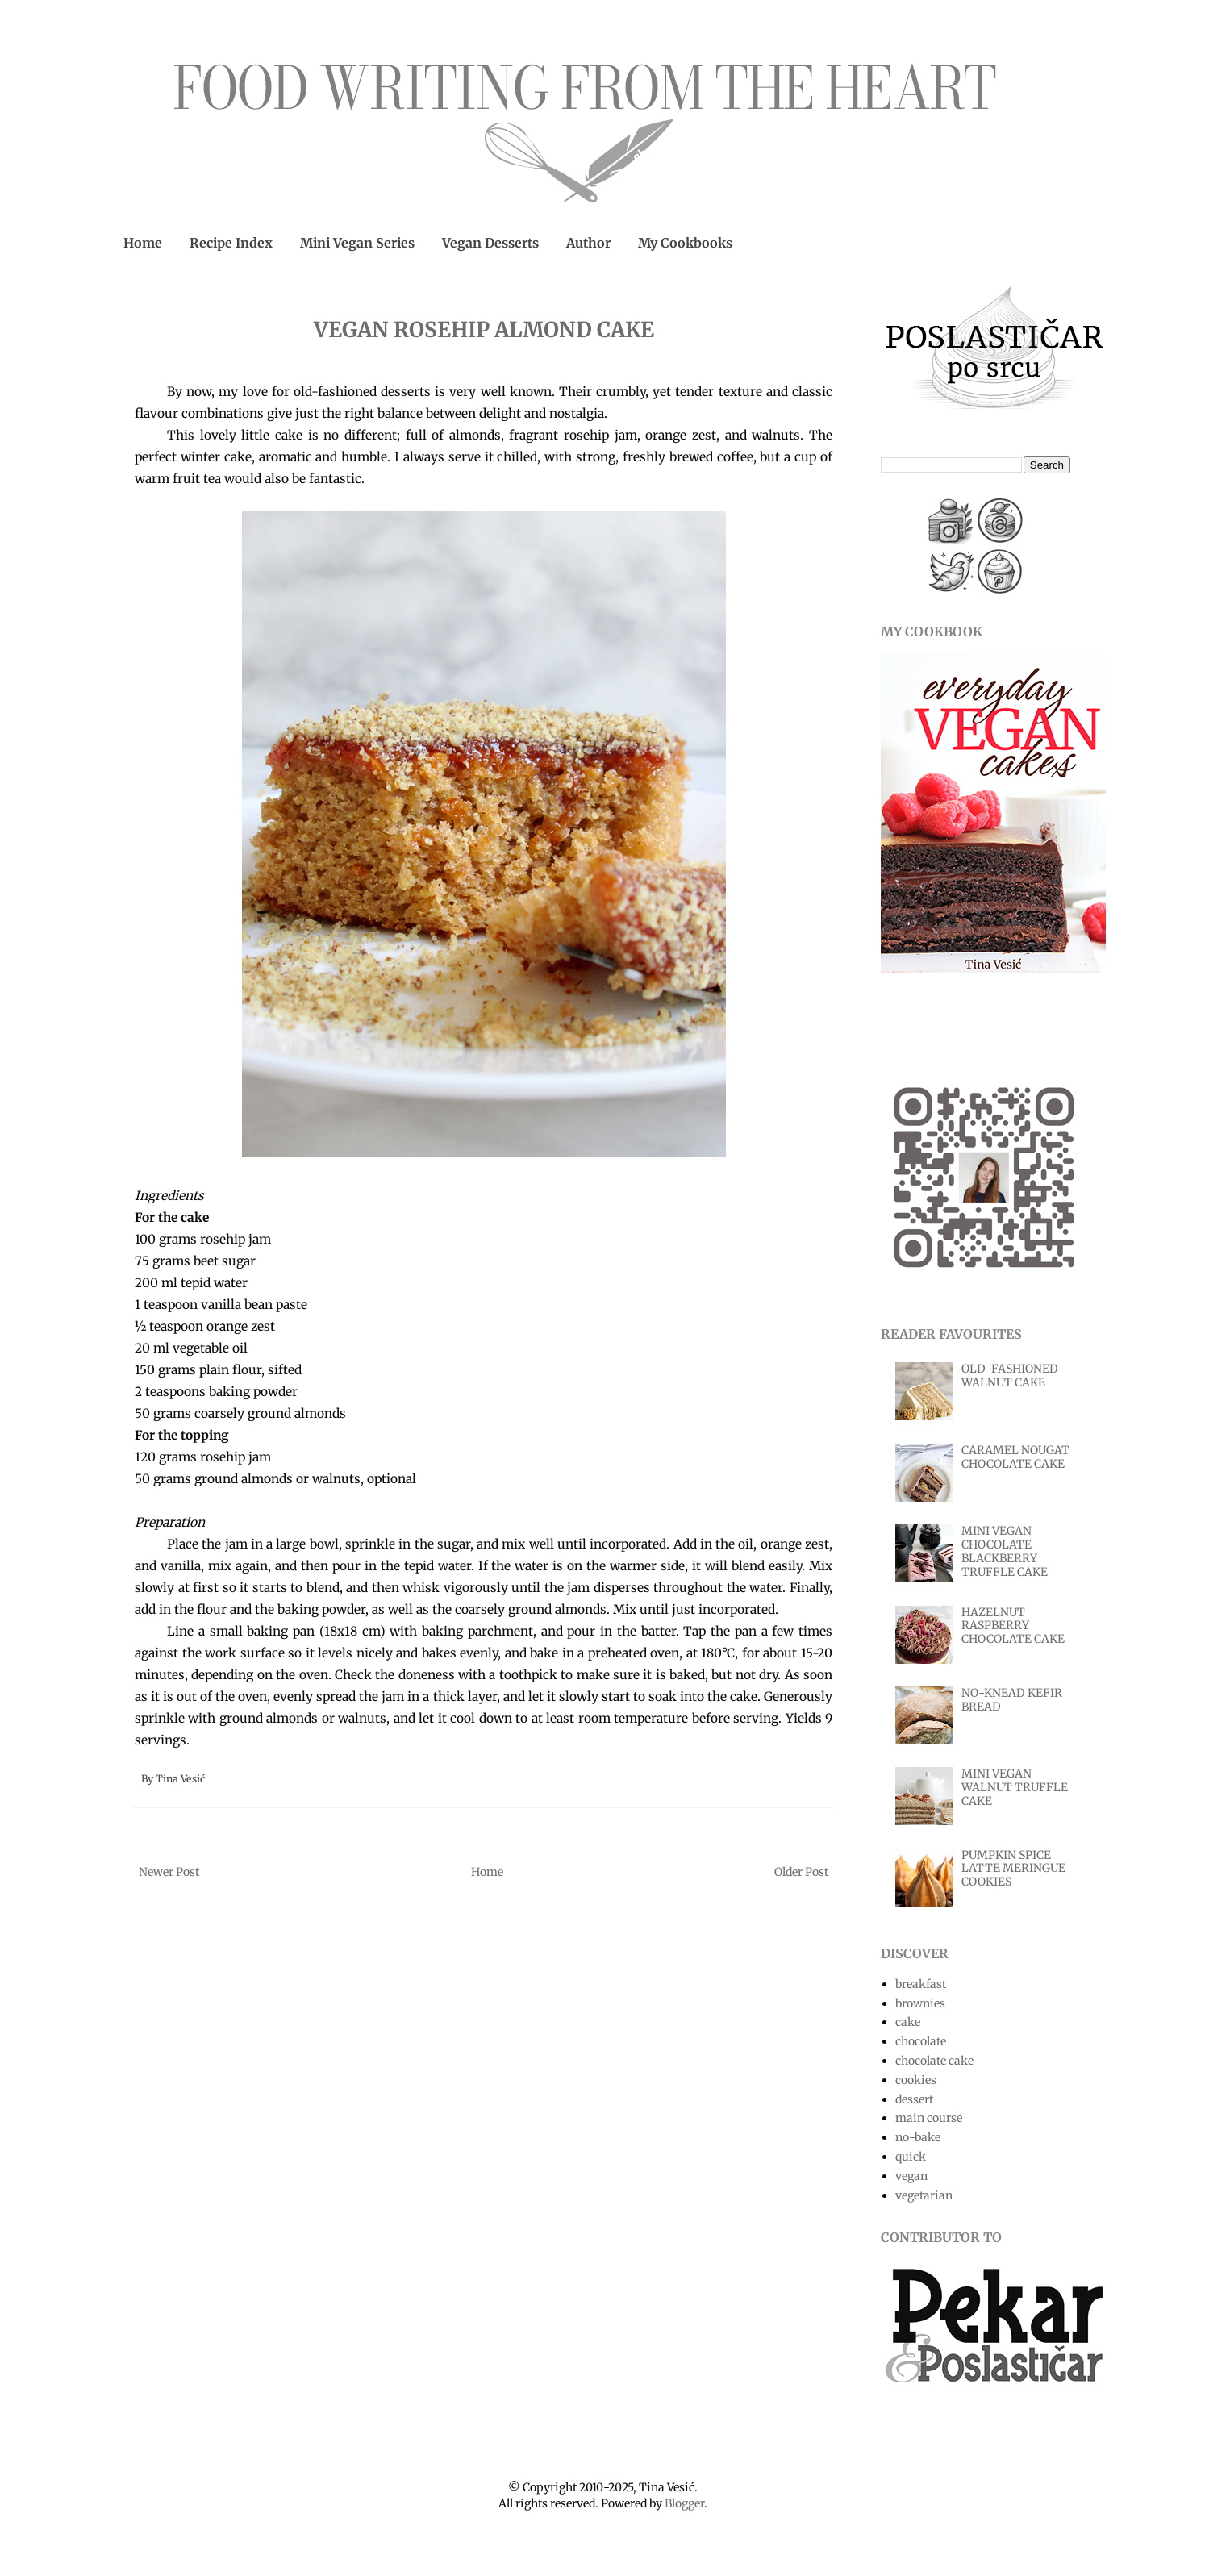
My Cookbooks (685, 243)
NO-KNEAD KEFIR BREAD (1011, 1700)
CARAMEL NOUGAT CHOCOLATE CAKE (1015, 1457)
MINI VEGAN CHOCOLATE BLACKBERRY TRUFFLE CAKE (1004, 1551)
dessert (914, 2099)
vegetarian (924, 2195)
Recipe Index (231, 243)
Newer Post (169, 1872)
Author (588, 243)
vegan (911, 2176)
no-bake (917, 2137)
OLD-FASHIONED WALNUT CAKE (1009, 1375)
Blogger (684, 2503)
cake (907, 2022)
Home (142, 243)
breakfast (920, 1984)
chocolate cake (934, 2060)
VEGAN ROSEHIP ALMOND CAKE (484, 329)
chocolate (920, 2041)
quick (910, 2156)
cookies (915, 2080)
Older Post (801, 1872)
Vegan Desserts (490, 243)
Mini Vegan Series (357, 243)
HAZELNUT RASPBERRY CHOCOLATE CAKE (1013, 1626)
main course (928, 2118)
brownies (920, 2003)
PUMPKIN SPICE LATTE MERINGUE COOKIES (1013, 1869)
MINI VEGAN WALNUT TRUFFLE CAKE (1014, 1787)
